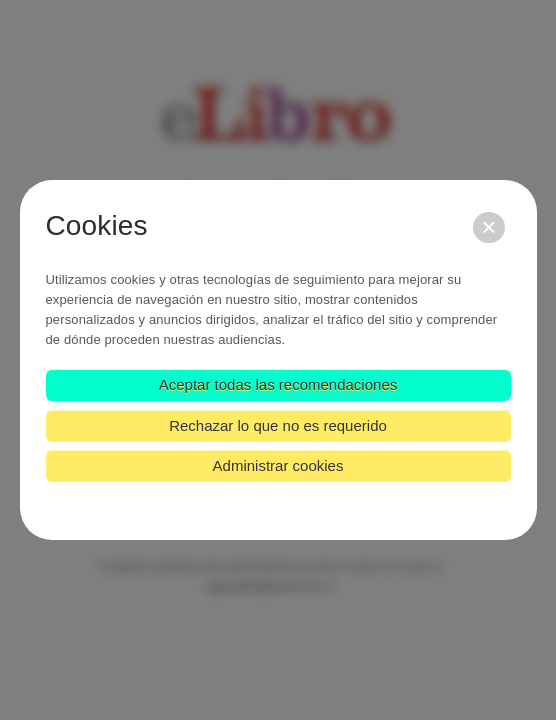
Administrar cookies (278, 465)
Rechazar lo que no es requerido (278, 425)
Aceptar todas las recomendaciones (278, 384)
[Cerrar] (488, 227)
